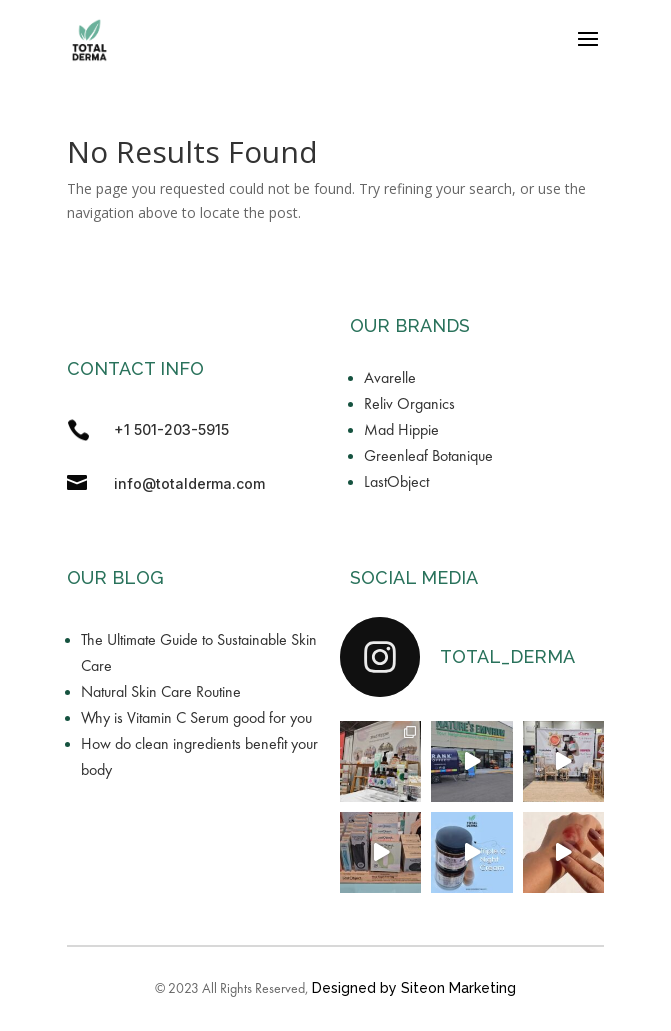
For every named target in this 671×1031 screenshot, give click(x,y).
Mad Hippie (401, 429)
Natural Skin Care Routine (161, 691)
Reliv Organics (409, 403)
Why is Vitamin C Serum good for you (196, 717)
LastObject (396, 481)
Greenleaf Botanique (428, 455)
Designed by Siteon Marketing (414, 988)
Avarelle (390, 377)
